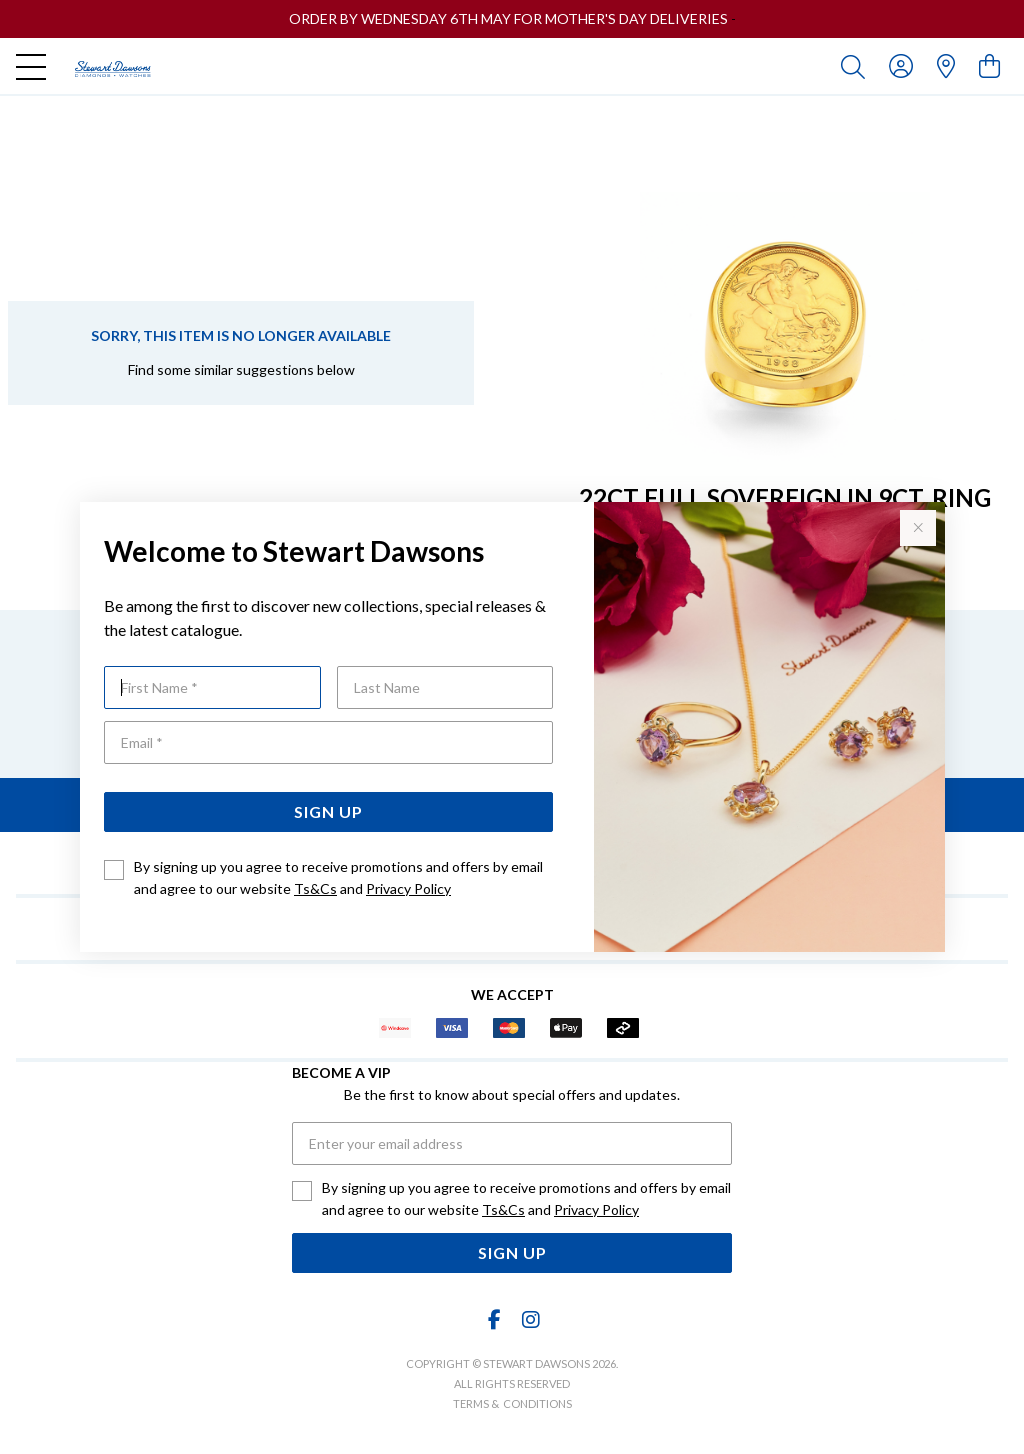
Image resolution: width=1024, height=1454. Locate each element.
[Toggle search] (857, 66)
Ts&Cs (315, 888)
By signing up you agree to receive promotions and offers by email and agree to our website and (338, 877)
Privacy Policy (408, 888)
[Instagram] (530, 1319)
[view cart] (989, 65)
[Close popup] (918, 528)
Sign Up (328, 811)
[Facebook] (495, 1319)
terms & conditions (512, 1403)
